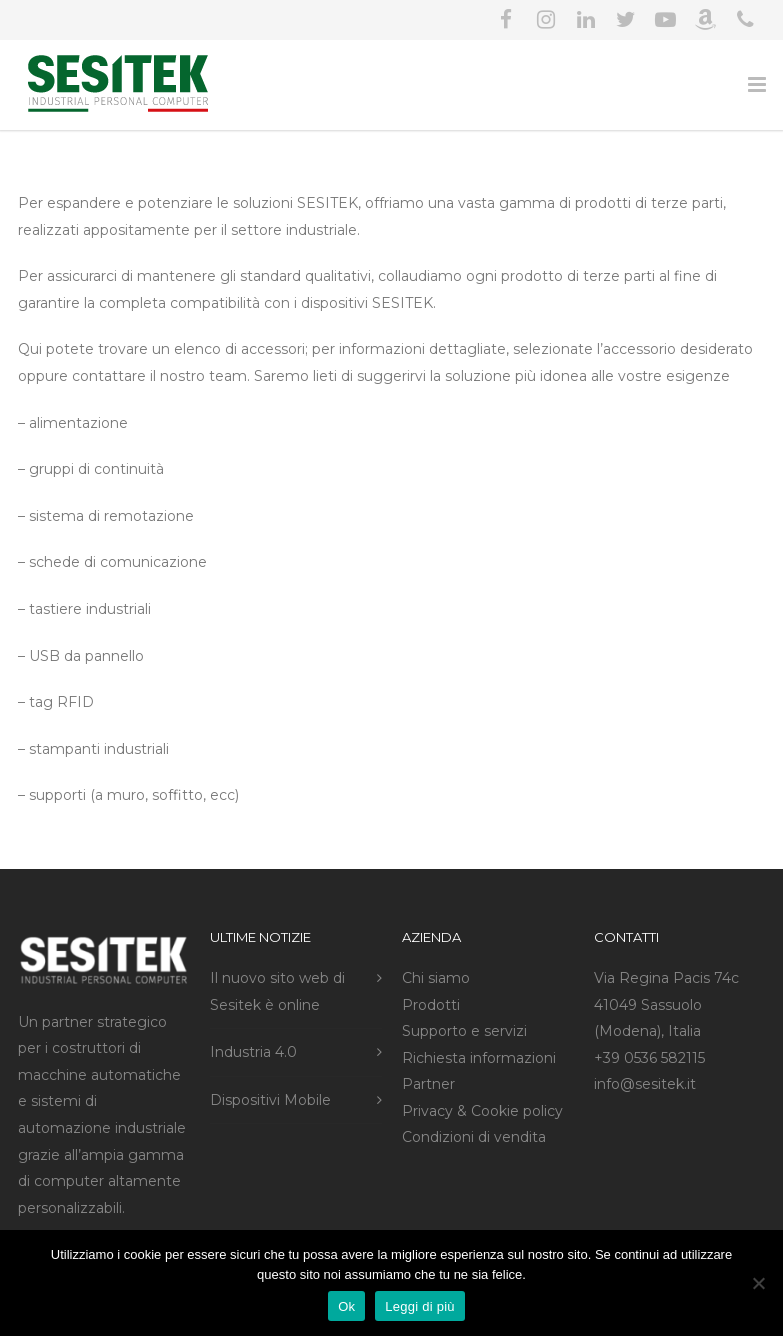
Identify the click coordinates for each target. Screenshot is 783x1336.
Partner (428, 1084)
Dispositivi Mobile (270, 1100)
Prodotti (431, 1005)
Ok (346, 1306)
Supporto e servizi (464, 1031)
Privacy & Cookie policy (482, 1111)
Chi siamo (436, 978)
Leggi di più (420, 1306)
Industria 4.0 (253, 1052)
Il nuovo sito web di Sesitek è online (277, 991)
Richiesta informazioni (479, 1058)
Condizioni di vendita (474, 1137)
